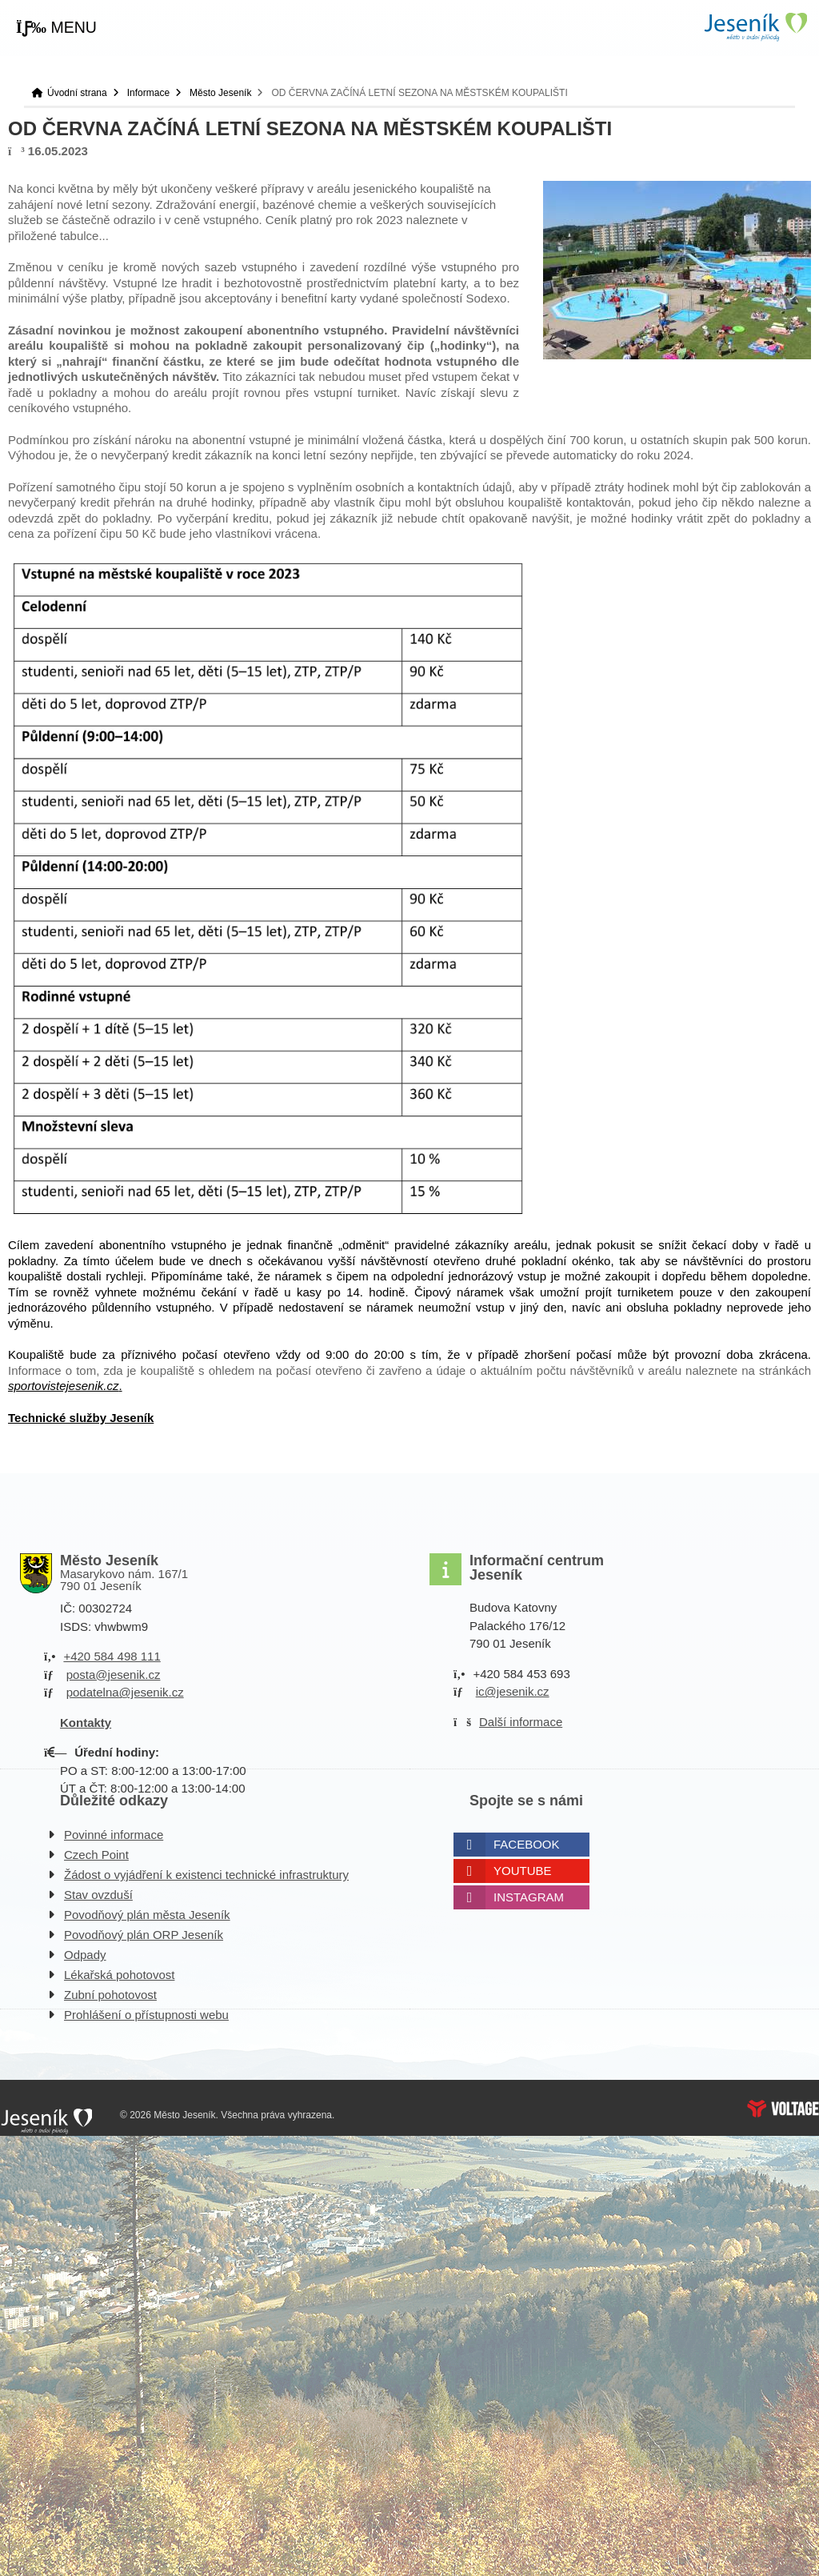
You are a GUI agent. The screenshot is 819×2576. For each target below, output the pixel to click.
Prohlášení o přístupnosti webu (146, 2014)
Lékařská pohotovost (119, 1974)
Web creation (783, 2108)
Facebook (526, 1844)
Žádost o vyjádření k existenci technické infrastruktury (206, 1874)
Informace (148, 93)
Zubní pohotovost (110, 1994)
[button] (56, 28)
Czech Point (96, 1854)
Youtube (522, 1870)
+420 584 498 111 (111, 1656)
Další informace (520, 1722)
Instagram (528, 1897)
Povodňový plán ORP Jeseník (143, 1934)
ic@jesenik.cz (512, 1691)
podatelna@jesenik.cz (125, 1692)
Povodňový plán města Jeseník (147, 1914)
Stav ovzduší (98, 1894)
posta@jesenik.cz (113, 1674)
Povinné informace (113, 1834)
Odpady (85, 1954)
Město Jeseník (220, 93)
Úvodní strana (755, 27)
